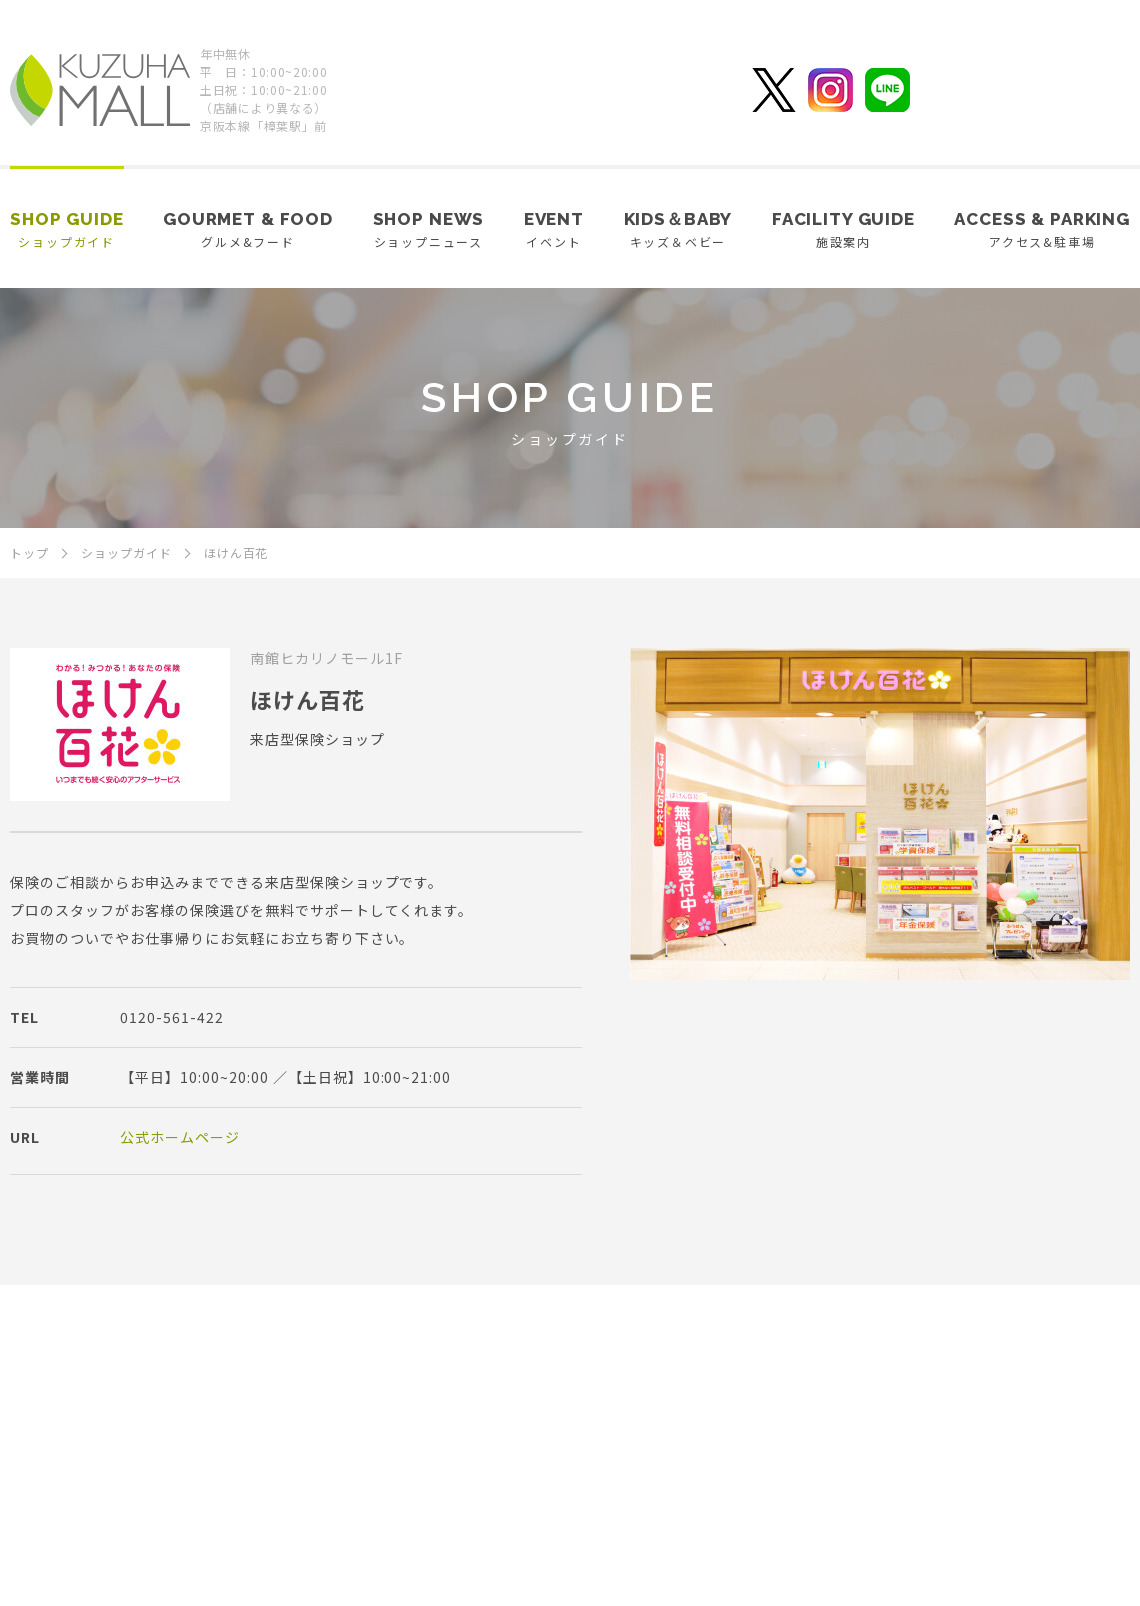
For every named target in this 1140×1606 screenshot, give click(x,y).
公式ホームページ (180, 1137)
